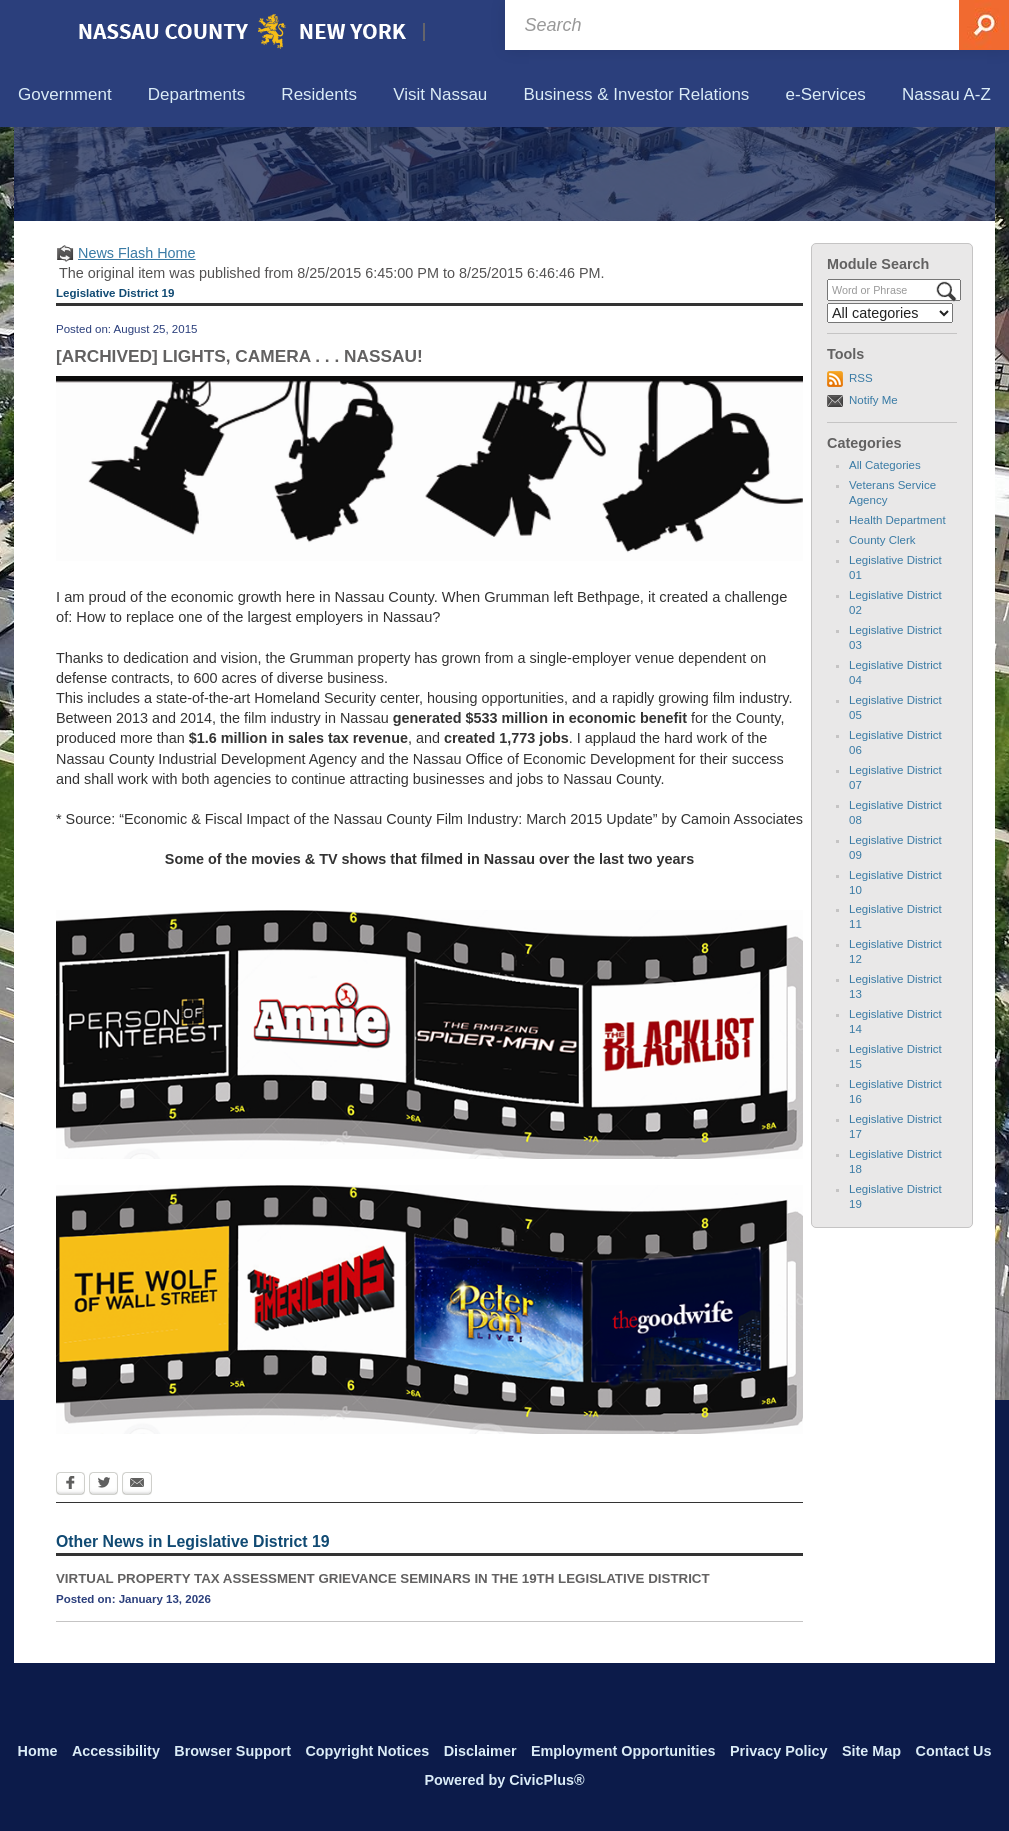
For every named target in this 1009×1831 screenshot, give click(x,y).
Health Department (897, 613)
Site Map (871, 1751)
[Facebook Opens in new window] (70, 1577)
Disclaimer (480, 1751)
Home (38, 1751)
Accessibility (116, 1751)
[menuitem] (65, 95)
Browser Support (232, 1751)
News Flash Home (137, 345)
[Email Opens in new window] (137, 1577)
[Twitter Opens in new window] (103, 1577)
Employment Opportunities (623, 1751)
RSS (861, 471)
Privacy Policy (779, 1751)
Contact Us (953, 1751)
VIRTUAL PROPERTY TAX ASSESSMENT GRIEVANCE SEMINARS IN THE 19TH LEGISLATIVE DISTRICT (383, 1670)
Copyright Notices (367, 1751)
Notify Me (873, 492)
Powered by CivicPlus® (504, 1780)
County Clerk (882, 633)
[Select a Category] (890, 406)
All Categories (885, 558)
